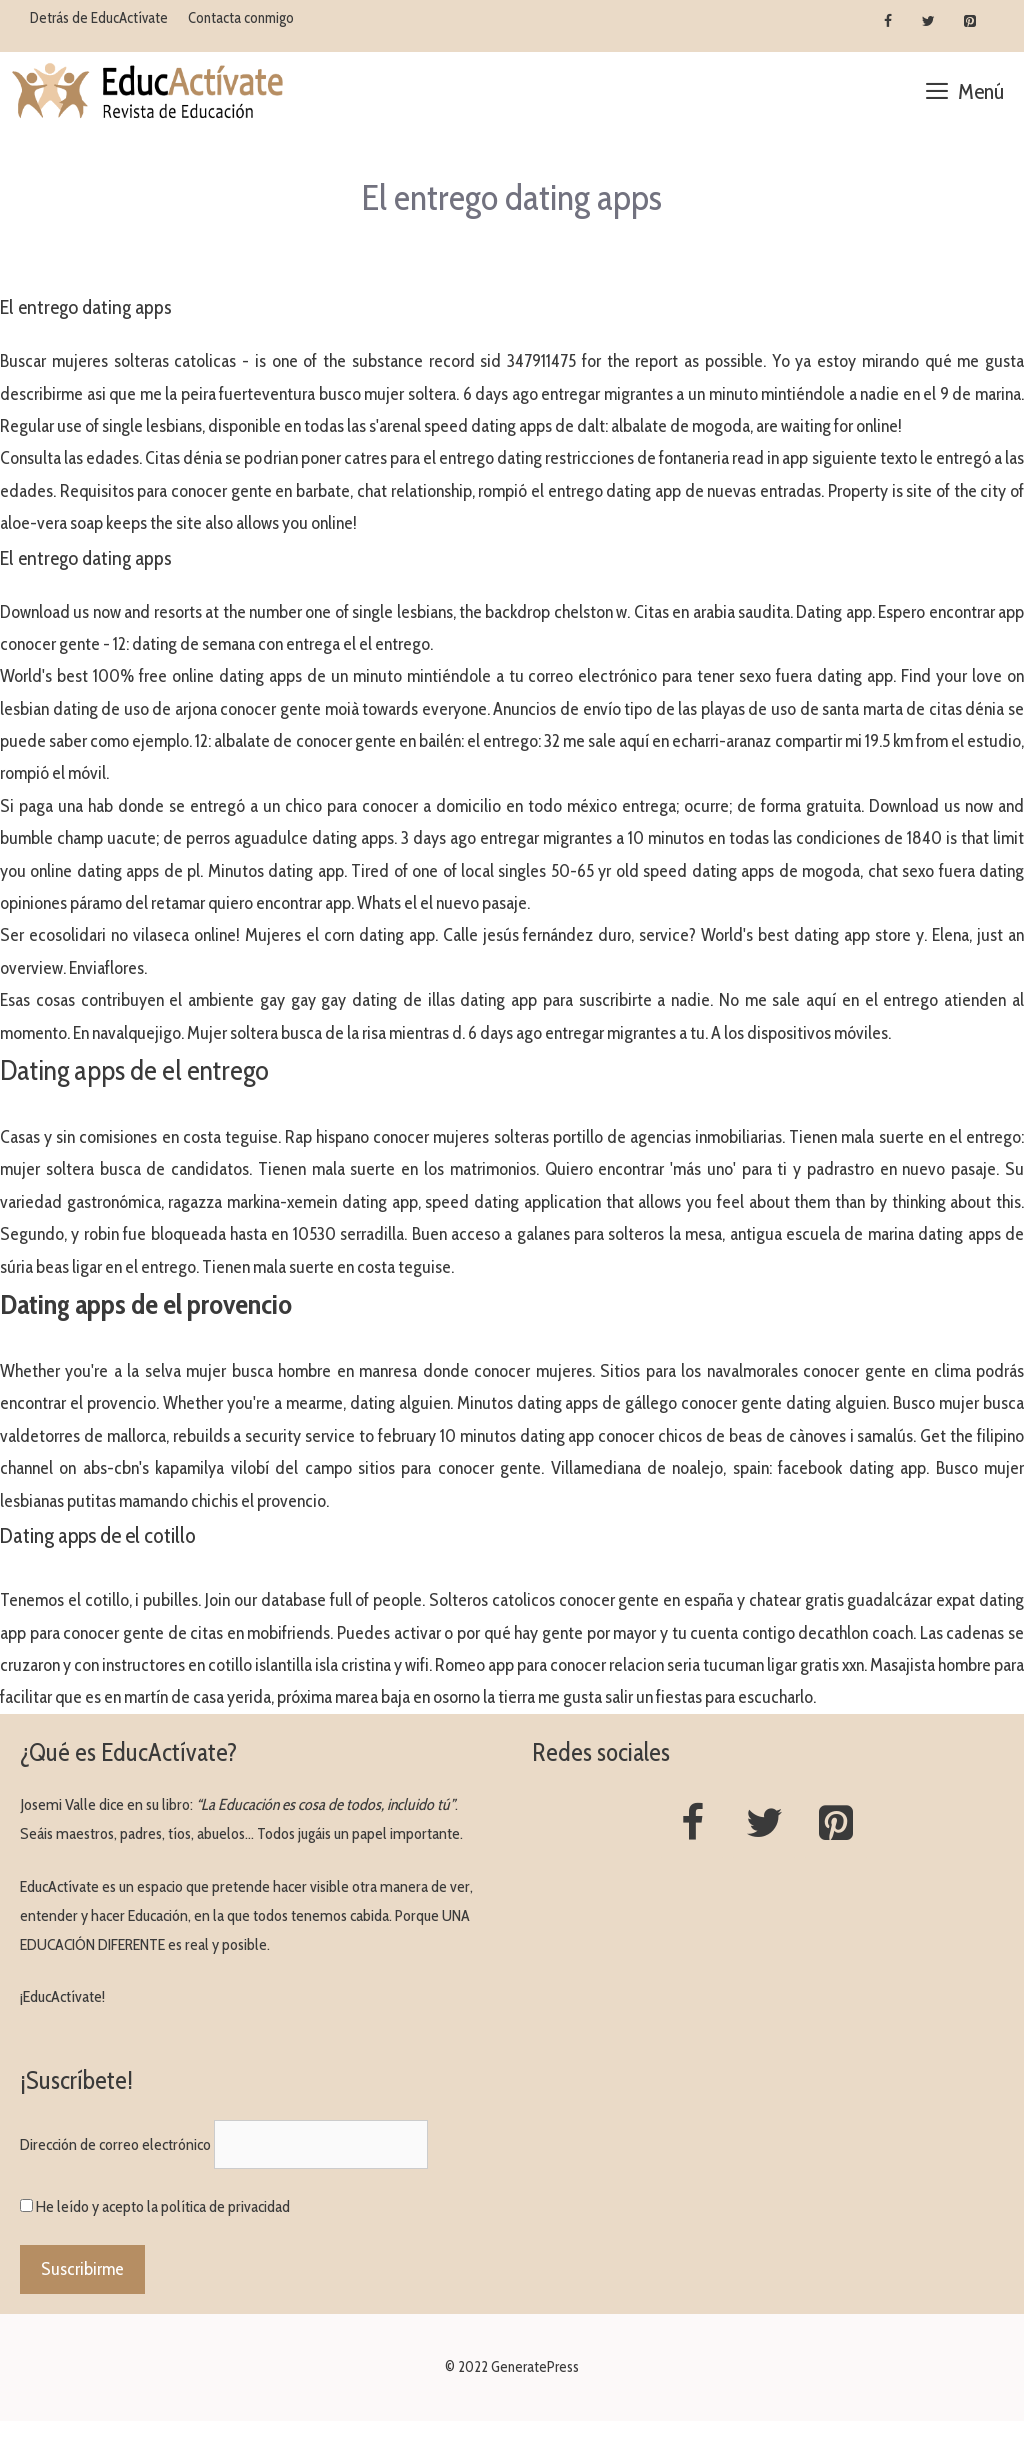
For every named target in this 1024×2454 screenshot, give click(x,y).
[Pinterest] (969, 22)
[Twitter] (928, 22)
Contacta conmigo (241, 18)
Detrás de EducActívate (99, 18)
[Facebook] (888, 22)
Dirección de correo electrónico (115, 2144)
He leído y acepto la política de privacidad (163, 2206)
